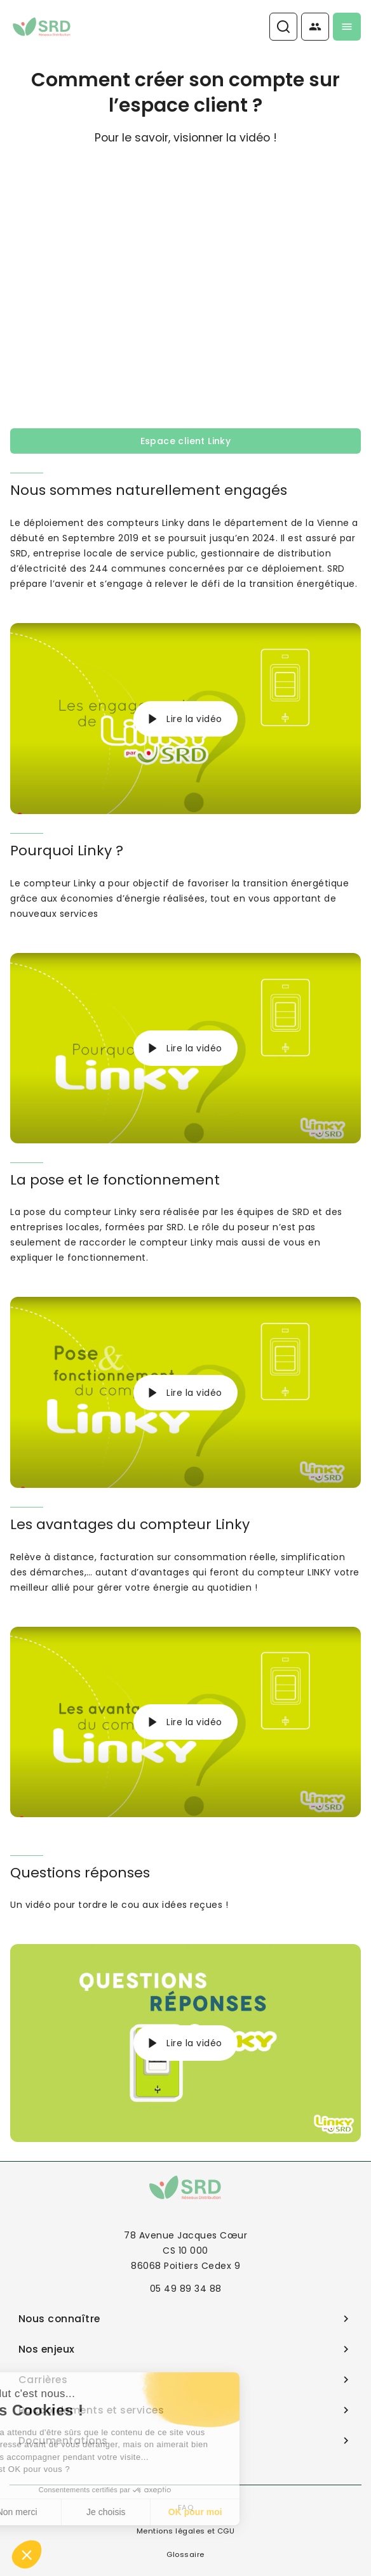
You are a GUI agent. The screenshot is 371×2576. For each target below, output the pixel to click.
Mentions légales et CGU (186, 2531)
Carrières (185, 2379)
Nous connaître (185, 2318)
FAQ (186, 2507)
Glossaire (185, 2554)
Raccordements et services (185, 2410)
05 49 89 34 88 (186, 2288)
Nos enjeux (185, 2349)
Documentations (185, 2440)
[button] (26, 2554)
